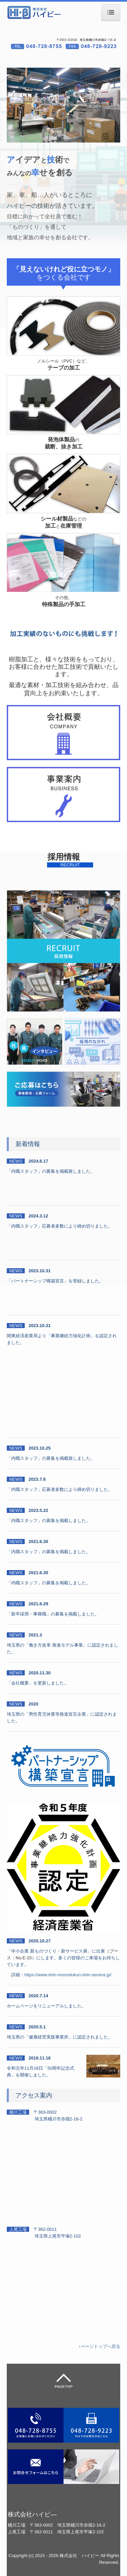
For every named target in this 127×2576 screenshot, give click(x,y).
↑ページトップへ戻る (100, 2346)
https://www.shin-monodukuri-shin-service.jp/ (67, 1974)
